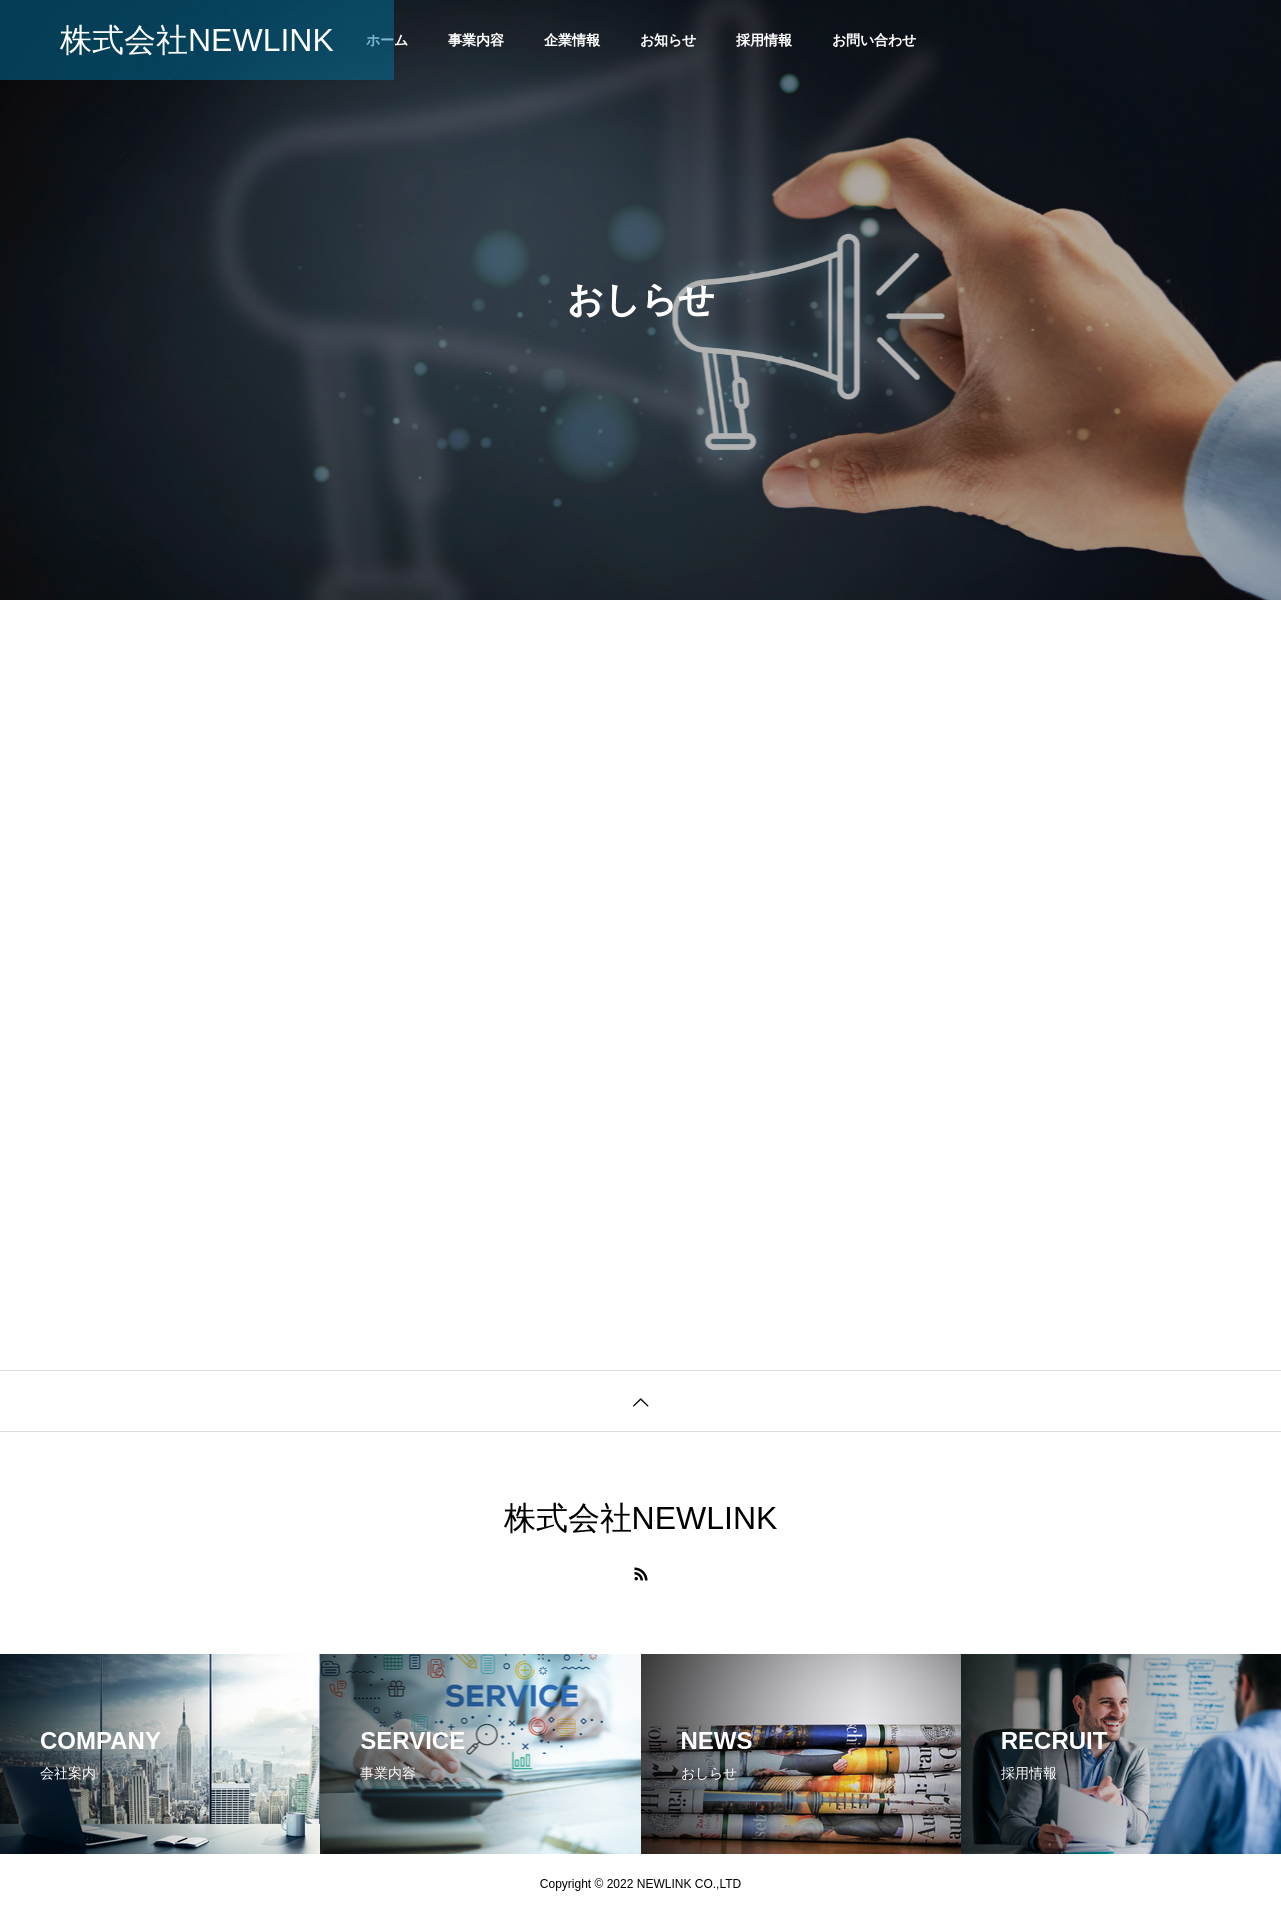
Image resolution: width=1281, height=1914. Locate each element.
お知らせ (668, 40)
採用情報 (764, 40)
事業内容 (476, 40)
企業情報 (572, 40)
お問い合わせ (874, 40)
